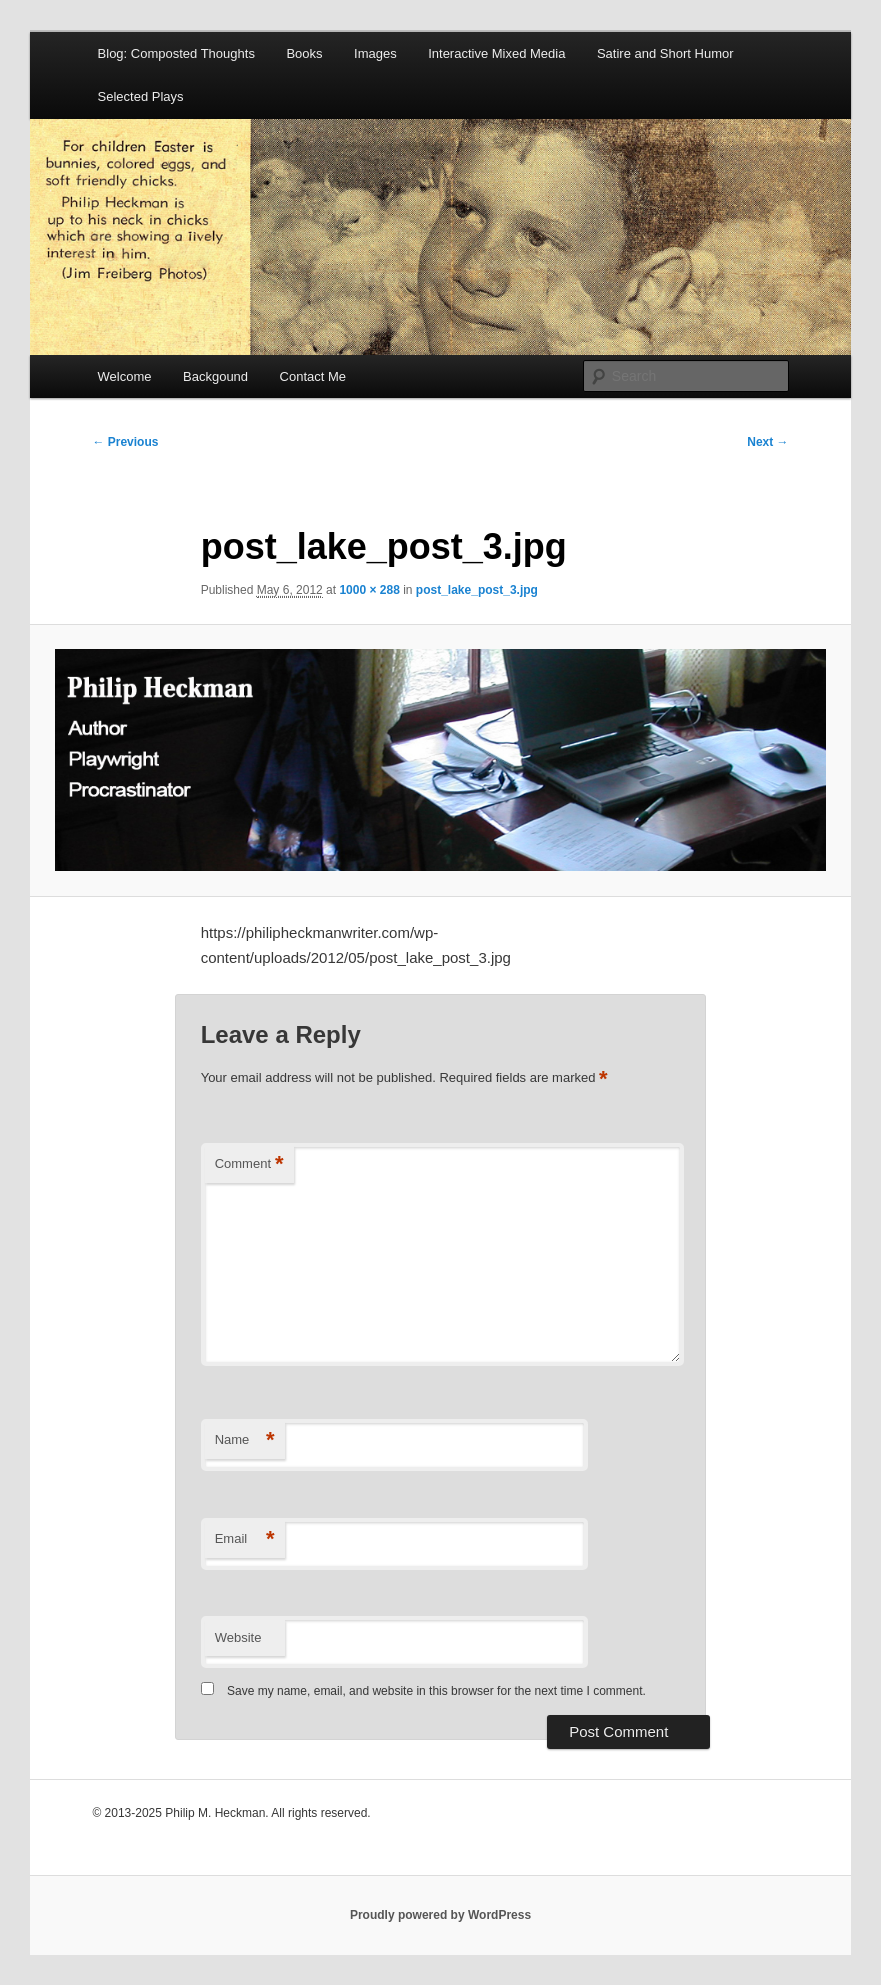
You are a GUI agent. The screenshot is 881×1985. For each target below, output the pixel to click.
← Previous (125, 442)
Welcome (125, 376)
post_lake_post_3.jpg (477, 590)
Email (245, 1539)
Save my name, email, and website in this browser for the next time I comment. (436, 1691)
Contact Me (313, 376)
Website (238, 1637)
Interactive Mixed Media (496, 53)
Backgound (215, 376)
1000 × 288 (369, 590)
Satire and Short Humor (665, 53)
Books (304, 53)
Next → (767, 442)
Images (375, 53)
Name (245, 1440)
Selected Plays (141, 96)
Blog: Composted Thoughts (176, 53)
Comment (249, 1164)
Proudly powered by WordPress (440, 1915)
